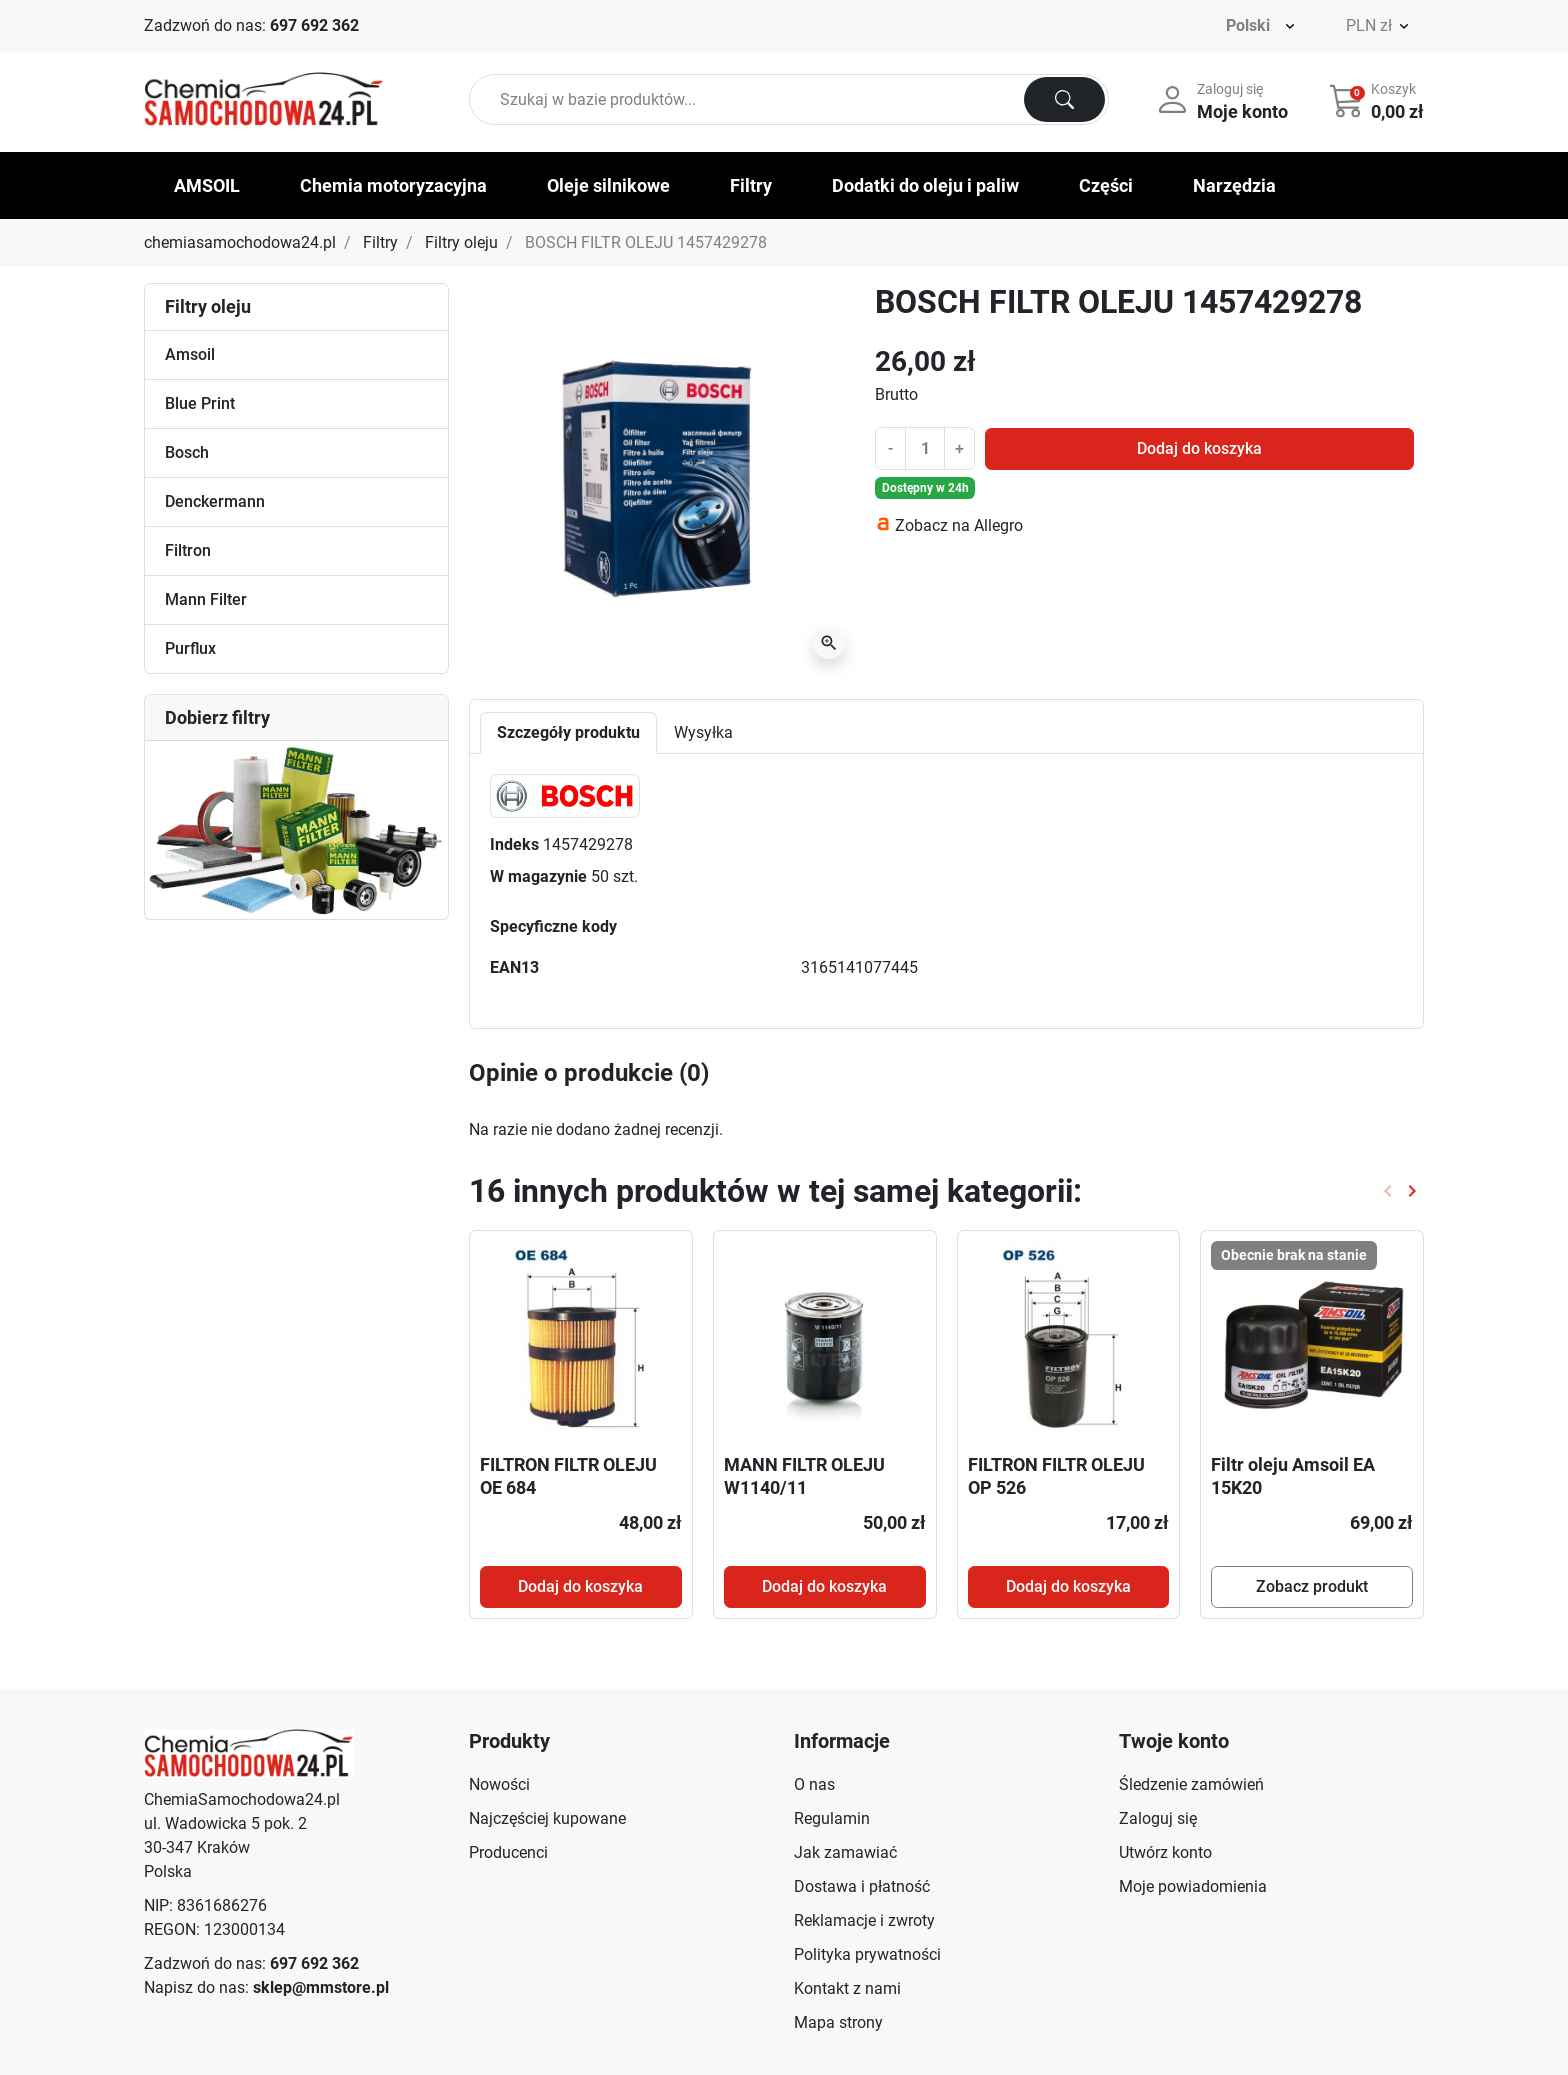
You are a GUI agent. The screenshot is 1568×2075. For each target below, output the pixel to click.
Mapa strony (838, 2022)
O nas (814, 1784)
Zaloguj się (1158, 1818)
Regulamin (832, 1818)
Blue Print (200, 403)
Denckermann (215, 501)
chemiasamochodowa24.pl (240, 242)
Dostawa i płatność (862, 1886)
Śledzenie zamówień (1191, 1784)
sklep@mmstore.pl (321, 1987)
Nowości (499, 1784)
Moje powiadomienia (1193, 1886)
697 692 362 (314, 25)
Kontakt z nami (847, 1988)
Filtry (380, 242)
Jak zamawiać (845, 1852)
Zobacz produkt (1312, 1586)
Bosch (187, 452)
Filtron (188, 550)
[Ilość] (925, 448)
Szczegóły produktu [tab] (568, 732)
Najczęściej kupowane (547, 1818)
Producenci (508, 1852)
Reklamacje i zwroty (864, 1920)
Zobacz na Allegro (959, 525)
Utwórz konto (1165, 1852)
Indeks (514, 844)
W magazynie (538, 876)
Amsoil (190, 354)
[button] (1378, 100)
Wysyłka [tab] (703, 732)
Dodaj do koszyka (1199, 448)
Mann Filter (206, 599)
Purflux (190, 648)
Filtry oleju (461, 242)
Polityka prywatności (867, 1954)
